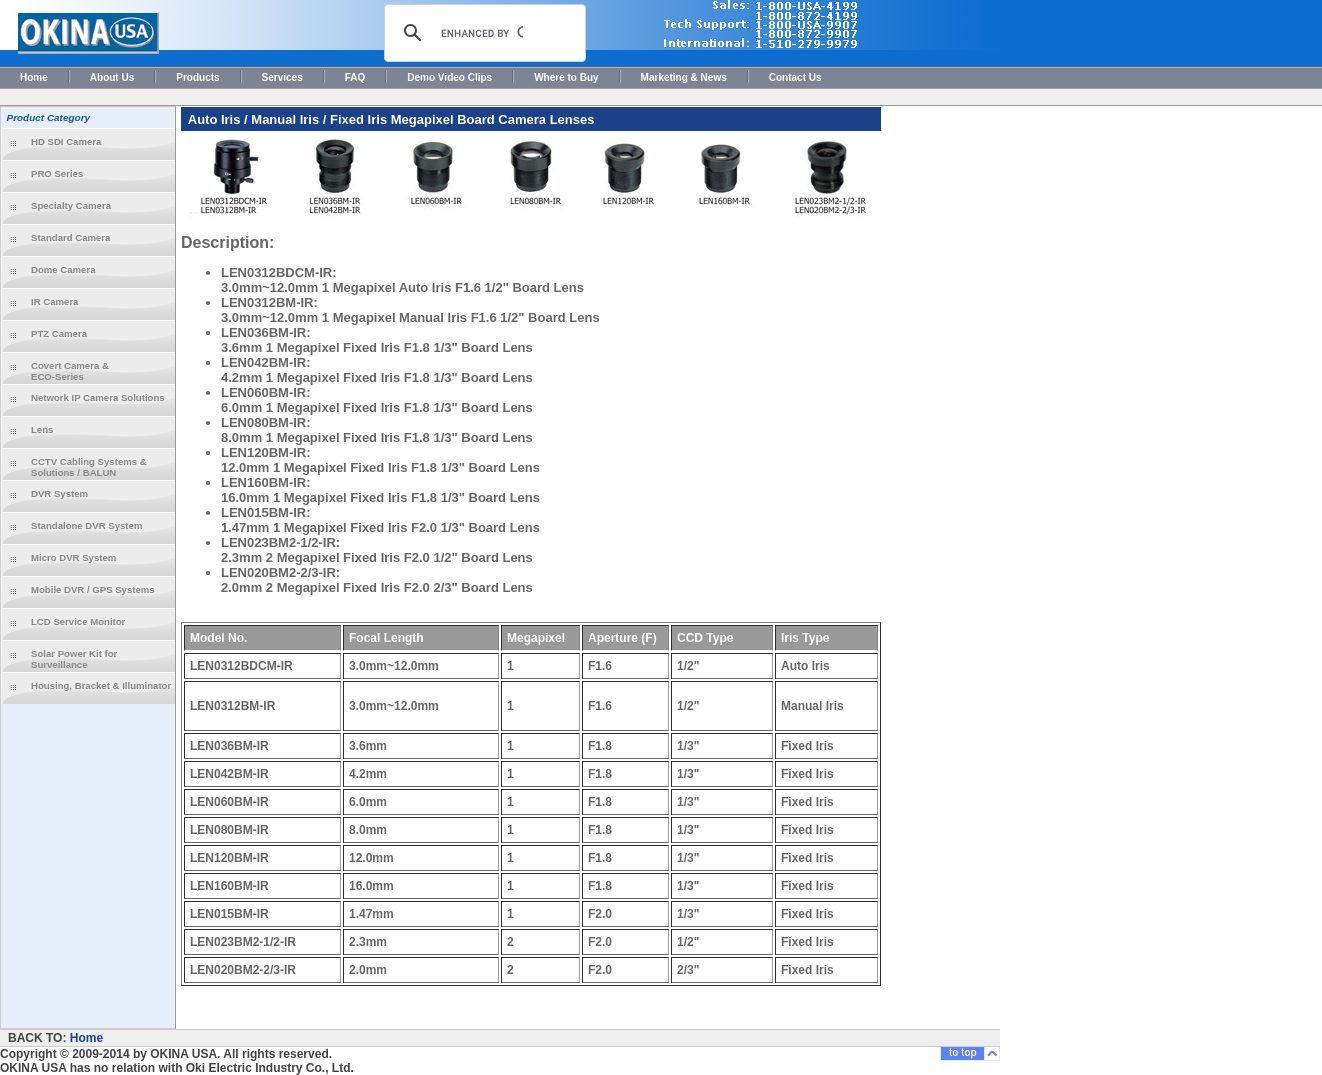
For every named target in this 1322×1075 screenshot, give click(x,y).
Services (282, 77)
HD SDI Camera (66, 141)
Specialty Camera (71, 205)
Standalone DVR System (86, 525)
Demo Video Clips (449, 77)
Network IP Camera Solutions (98, 397)
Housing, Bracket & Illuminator (101, 685)
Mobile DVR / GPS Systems (93, 589)
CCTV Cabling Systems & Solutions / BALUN (89, 467)
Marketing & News (684, 77)
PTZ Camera (59, 333)
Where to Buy (566, 77)
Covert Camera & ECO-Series (70, 371)
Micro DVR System (73, 557)
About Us (112, 77)
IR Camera (54, 301)
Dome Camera (63, 269)
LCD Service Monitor (78, 621)
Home (34, 77)
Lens (42, 429)
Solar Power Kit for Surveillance (74, 659)
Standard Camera (70, 237)
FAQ (355, 77)
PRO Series (57, 173)
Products (197, 77)
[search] (482, 33)
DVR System (59, 493)
